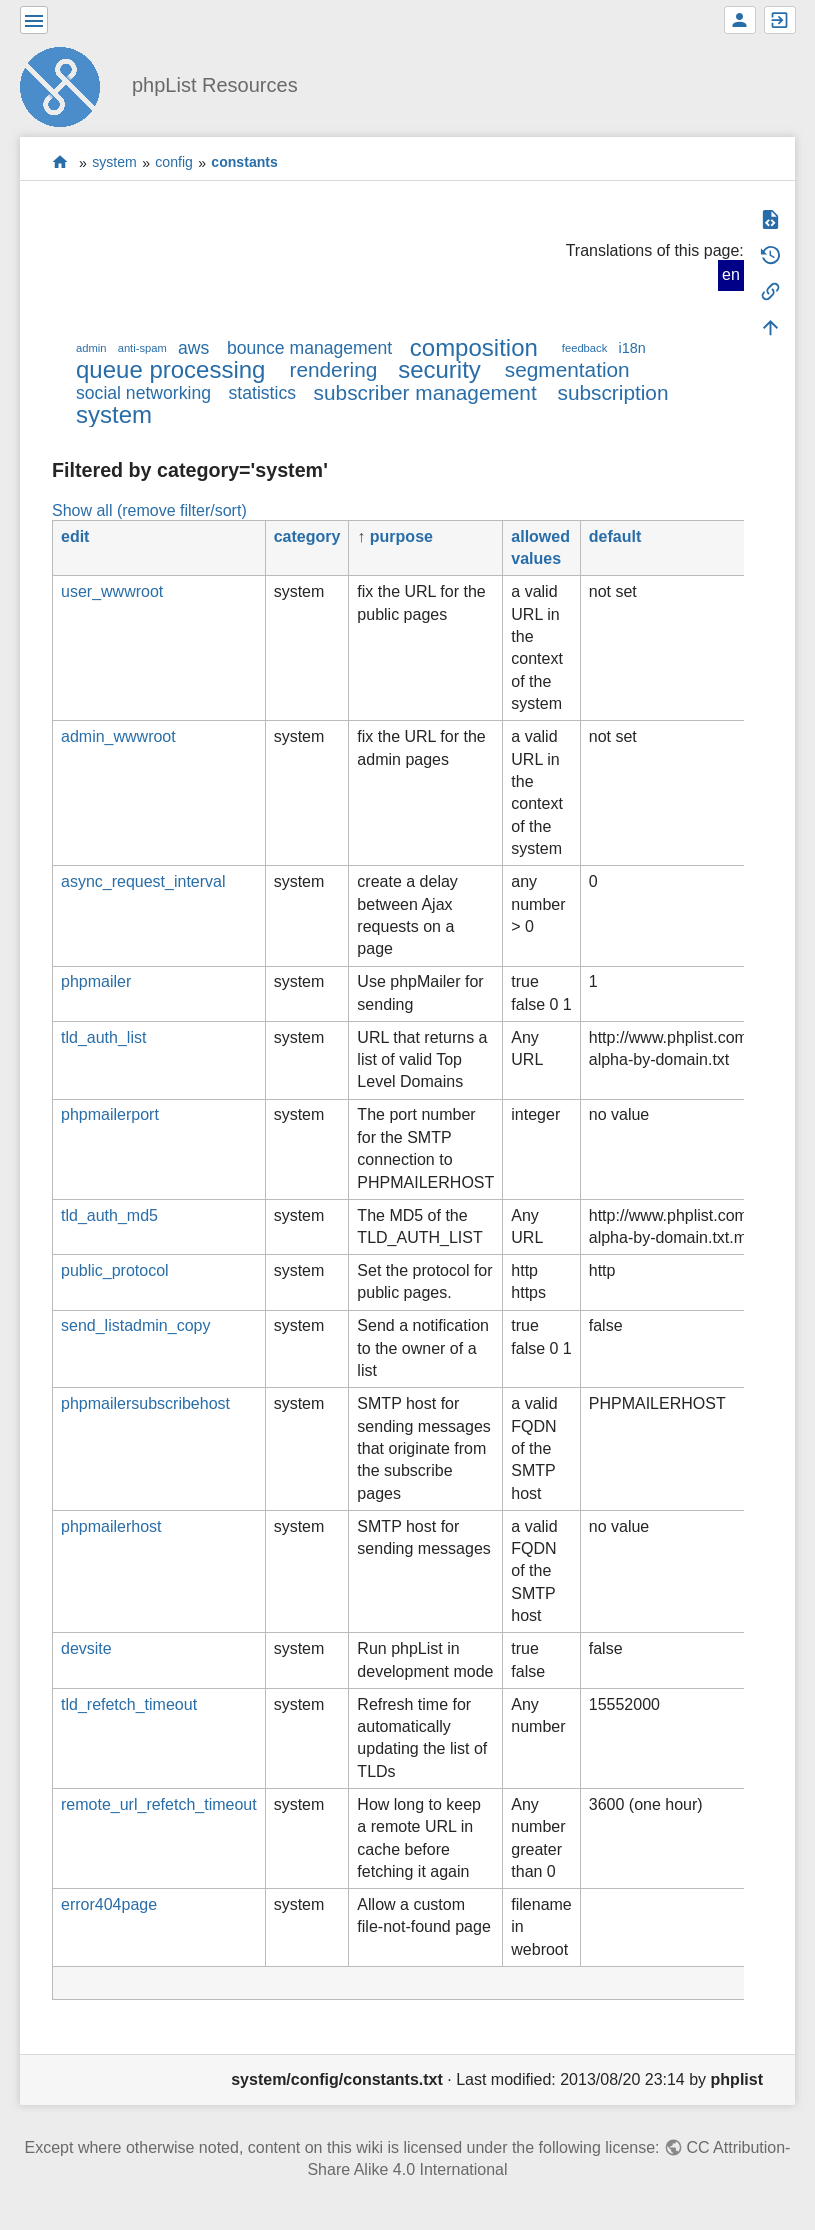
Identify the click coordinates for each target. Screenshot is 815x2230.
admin (91, 348)
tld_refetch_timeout (129, 1704)
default (615, 536)
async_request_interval (143, 881)
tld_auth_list (103, 1037)
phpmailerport (110, 1114)
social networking (143, 393)
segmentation (567, 369)
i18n (631, 348)
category (307, 536)
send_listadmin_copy (135, 1325)
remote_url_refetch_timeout (159, 1804)
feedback (584, 348)
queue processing (170, 369)
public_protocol (115, 1270)
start (60, 162)
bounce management (309, 348)
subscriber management (425, 392)
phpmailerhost (111, 1526)
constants (244, 163)
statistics (262, 393)
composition (474, 347)
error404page (109, 1904)
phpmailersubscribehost (145, 1403)
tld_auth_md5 (109, 1215)
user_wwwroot (112, 591)
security (439, 369)
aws (193, 348)
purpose (401, 536)
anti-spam (142, 348)
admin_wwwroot (118, 736)
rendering (333, 369)
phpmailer (96, 981)
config (174, 163)
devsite (86, 1648)
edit (75, 536)
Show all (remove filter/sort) (149, 510)
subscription (613, 392)
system (114, 163)
